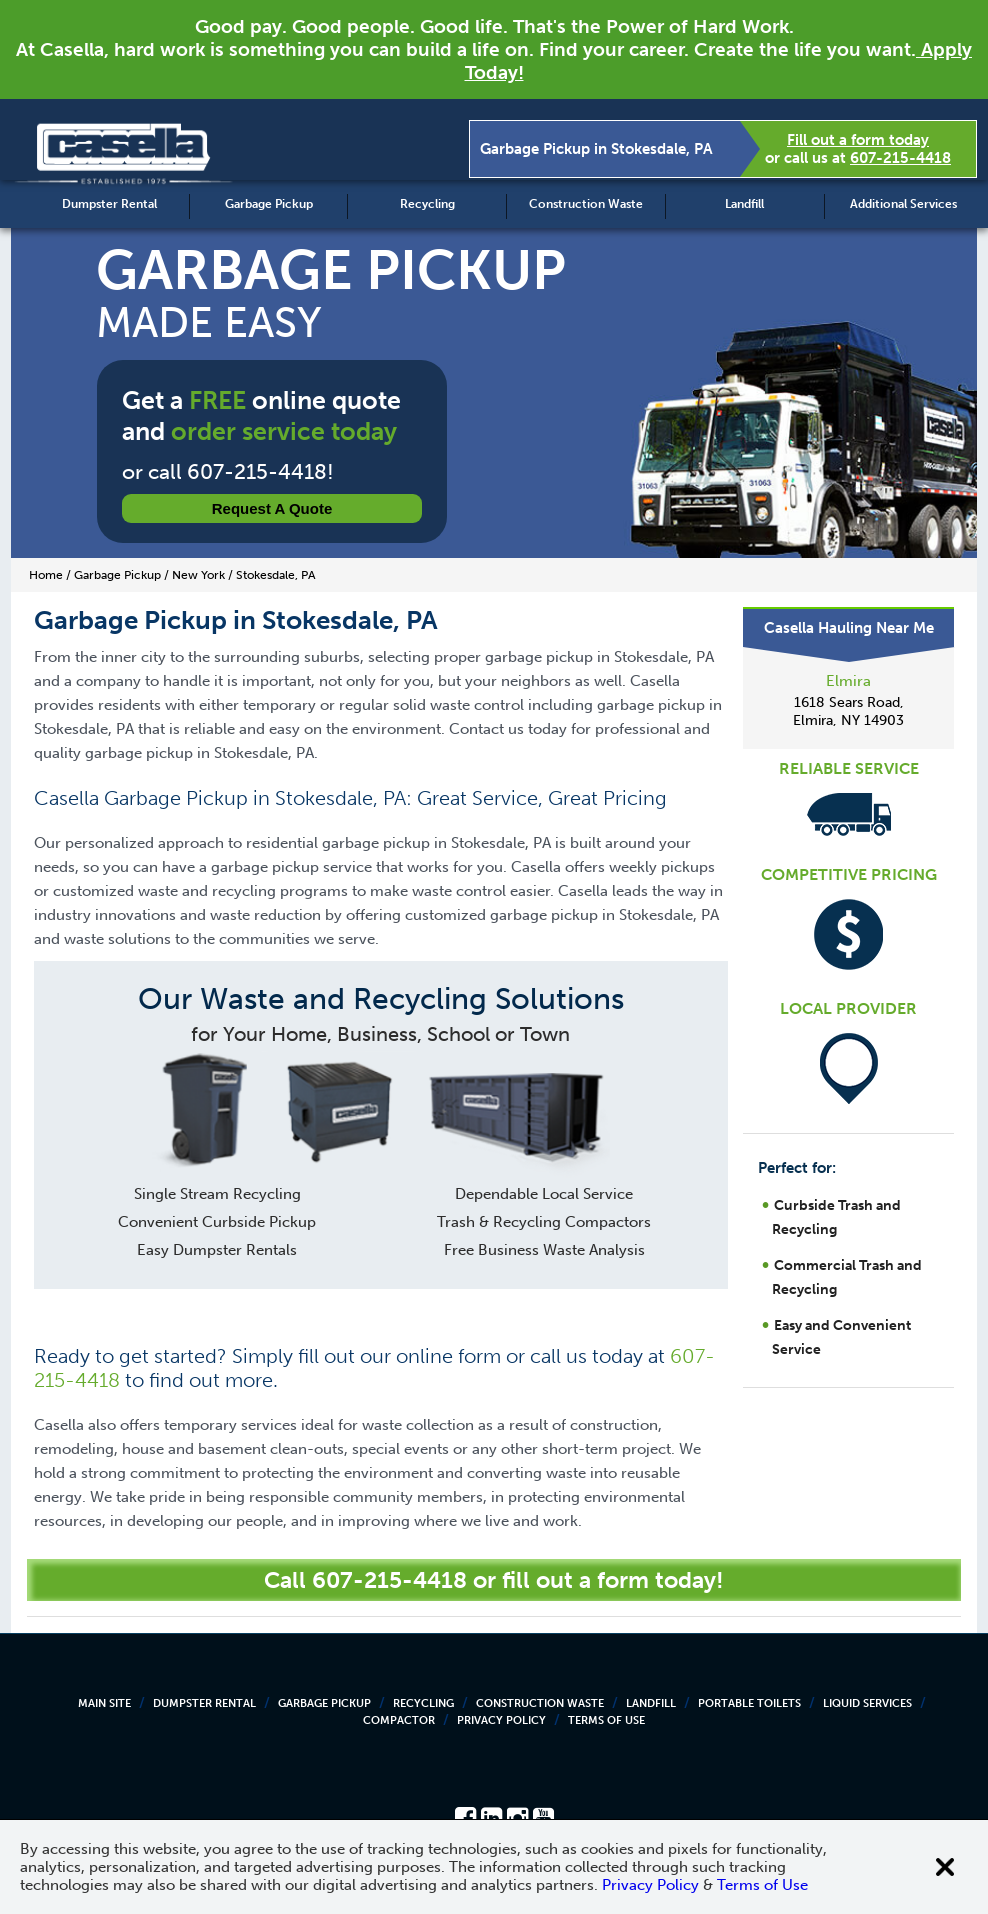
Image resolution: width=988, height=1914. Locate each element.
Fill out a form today (858, 140)
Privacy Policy (501, 1720)
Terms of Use (606, 1720)
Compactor (399, 1720)
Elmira (848, 681)
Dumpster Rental (109, 204)
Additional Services (903, 204)
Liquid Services (867, 1703)
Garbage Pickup (269, 204)
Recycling (427, 204)
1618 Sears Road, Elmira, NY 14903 (848, 711)
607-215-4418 (900, 158)
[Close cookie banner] (945, 1867)
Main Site (104, 1703)
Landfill (744, 204)
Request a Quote (272, 508)
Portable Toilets (749, 1703)
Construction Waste (586, 204)
